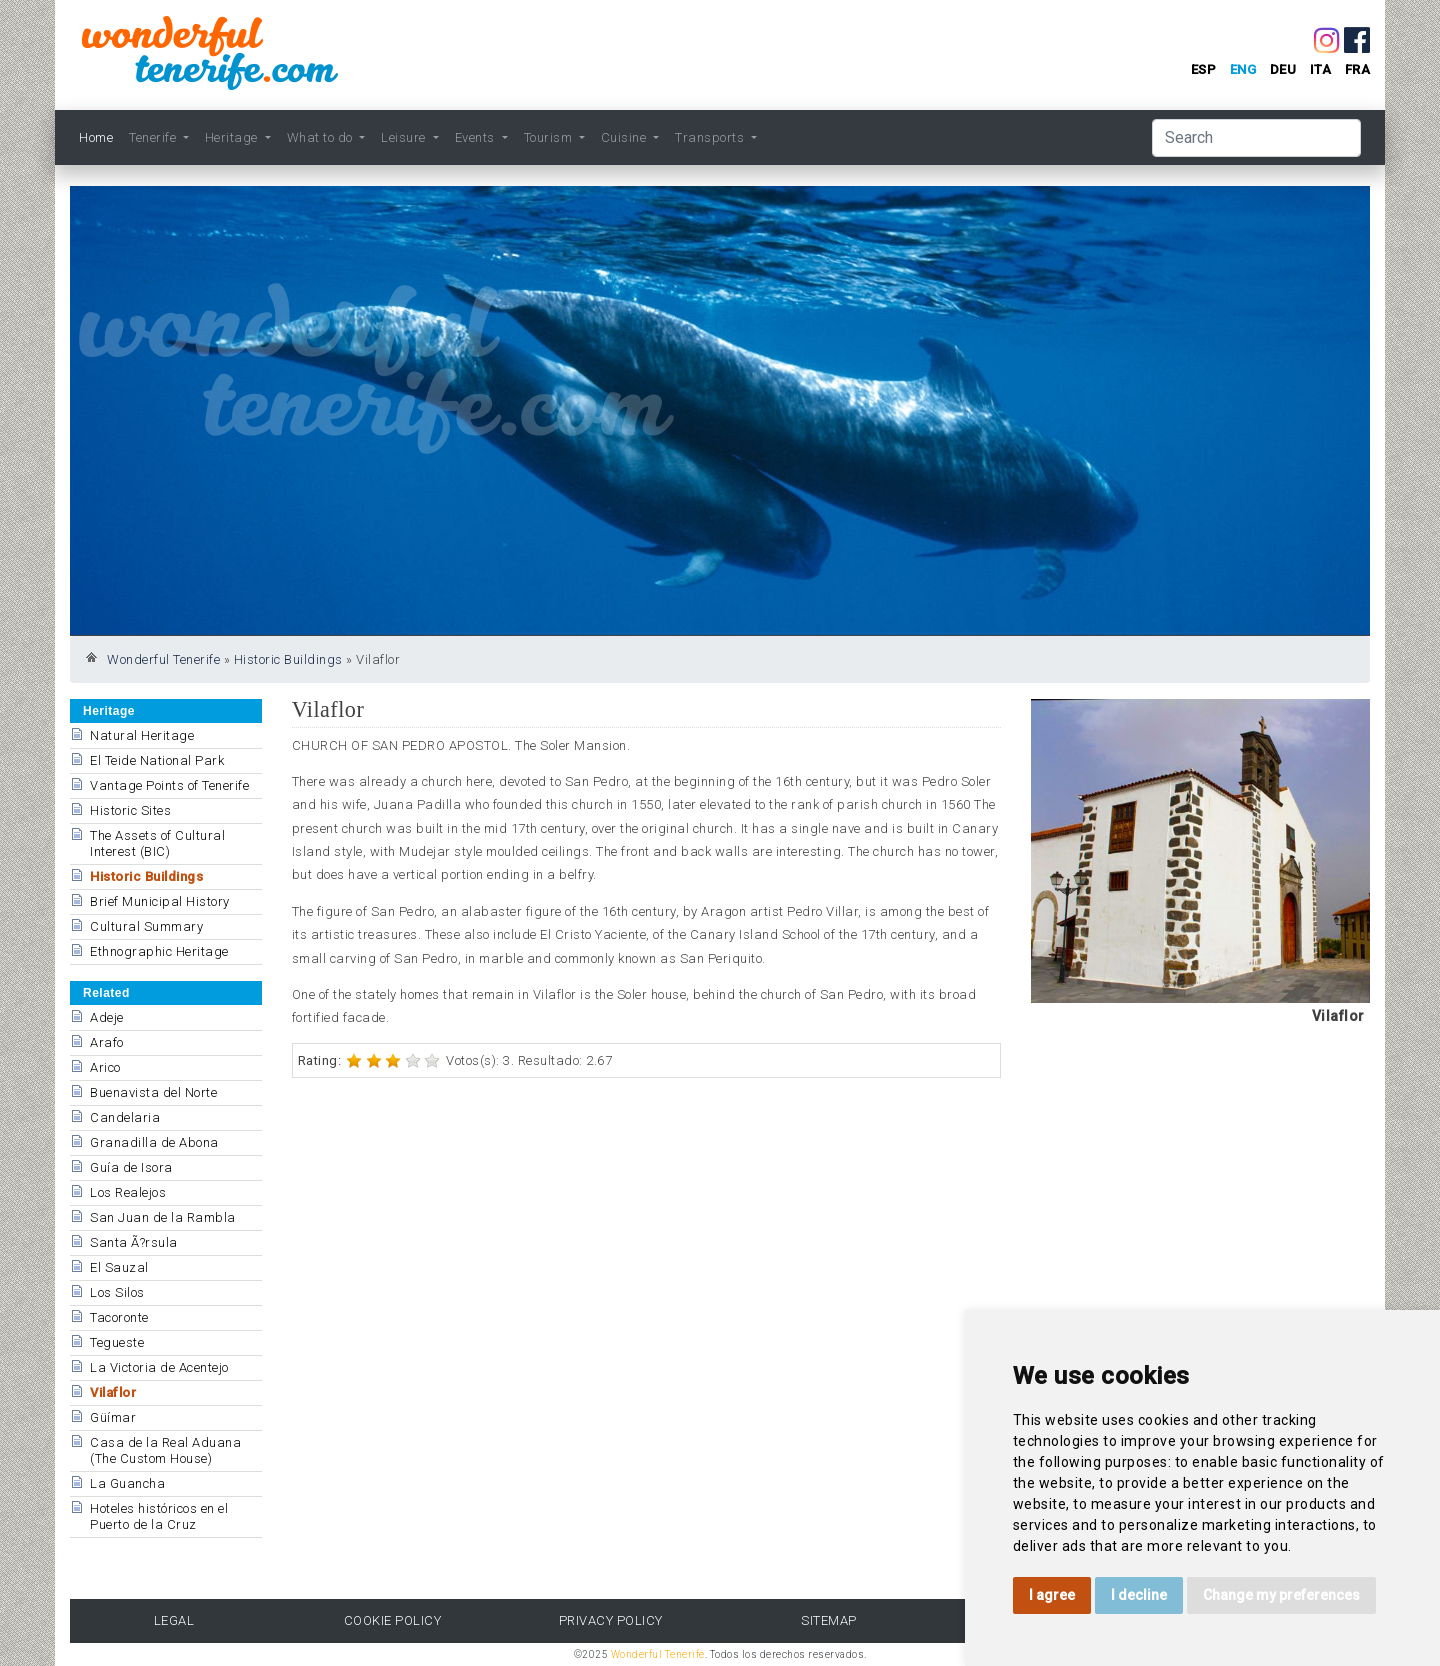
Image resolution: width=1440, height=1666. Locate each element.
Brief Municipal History (160, 901)
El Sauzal (119, 1267)
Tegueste (117, 1342)
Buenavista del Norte (153, 1092)
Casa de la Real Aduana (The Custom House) (165, 1450)
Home (96, 137)
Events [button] (477, 137)
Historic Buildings (288, 659)
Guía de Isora (131, 1167)
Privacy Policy (611, 1620)
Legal (174, 1620)
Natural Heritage (142, 735)
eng (1243, 69)
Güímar (113, 1417)
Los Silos (117, 1292)
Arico (105, 1067)
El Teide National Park (157, 760)
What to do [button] (322, 137)
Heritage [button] (233, 137)
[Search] (1256, 138)
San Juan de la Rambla (163, 1217)
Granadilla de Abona (154, 1142)
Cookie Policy (393, 1620)
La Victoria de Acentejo (159, 1367)
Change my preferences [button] (1281, 1595)
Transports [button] (711, 137)
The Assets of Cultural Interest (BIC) (157, 843)
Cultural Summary (146, 926)
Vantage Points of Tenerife (169, 785)
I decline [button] (1139, 1595)
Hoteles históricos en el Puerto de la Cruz (159, 1516)
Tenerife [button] (154, 137)
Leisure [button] (405, 137)
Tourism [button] (550, 137)
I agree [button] (1052, 1595)
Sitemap (829, 1620)
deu (1283, 69)
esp (1204, 69)
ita (1321, 69)
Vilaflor (113, 1392)
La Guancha (127, 1483)
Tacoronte (119, 1317)
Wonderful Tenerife (163, 659)
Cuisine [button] (625, 137)
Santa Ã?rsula (134, 1242)
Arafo (107, 1042)
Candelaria (125, 1117)
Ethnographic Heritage (159, 951)
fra (1358, 69)
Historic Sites (130, 810)
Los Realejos (128, 1192)
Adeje (107, 1017)
